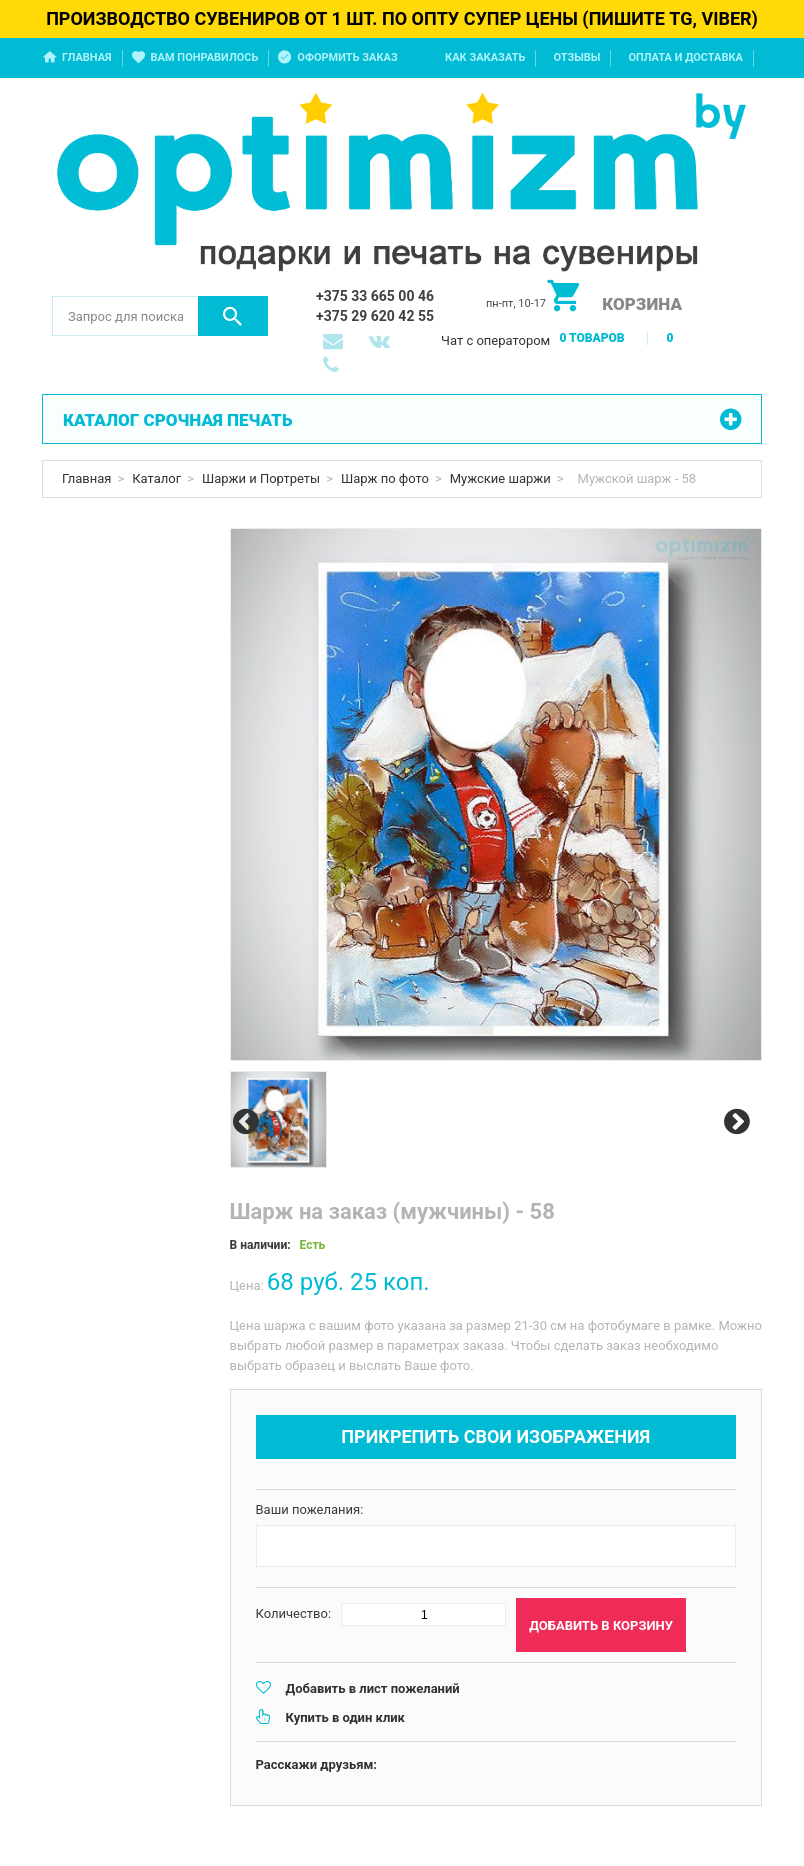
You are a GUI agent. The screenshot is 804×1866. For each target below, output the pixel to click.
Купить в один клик (345, 1717)
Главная (87, 57)
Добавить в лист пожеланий (373, 1688)
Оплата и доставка (685, 57)
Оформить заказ (347, 57)
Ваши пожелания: (310, 1509)
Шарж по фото (385, 478)
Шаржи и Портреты (261, 478)
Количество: (294, 1613)
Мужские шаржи (500, 478)
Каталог (156, 478)
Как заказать (485, 57)
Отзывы (576, 57)
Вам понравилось (205, 57)
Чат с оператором (495, 340)
